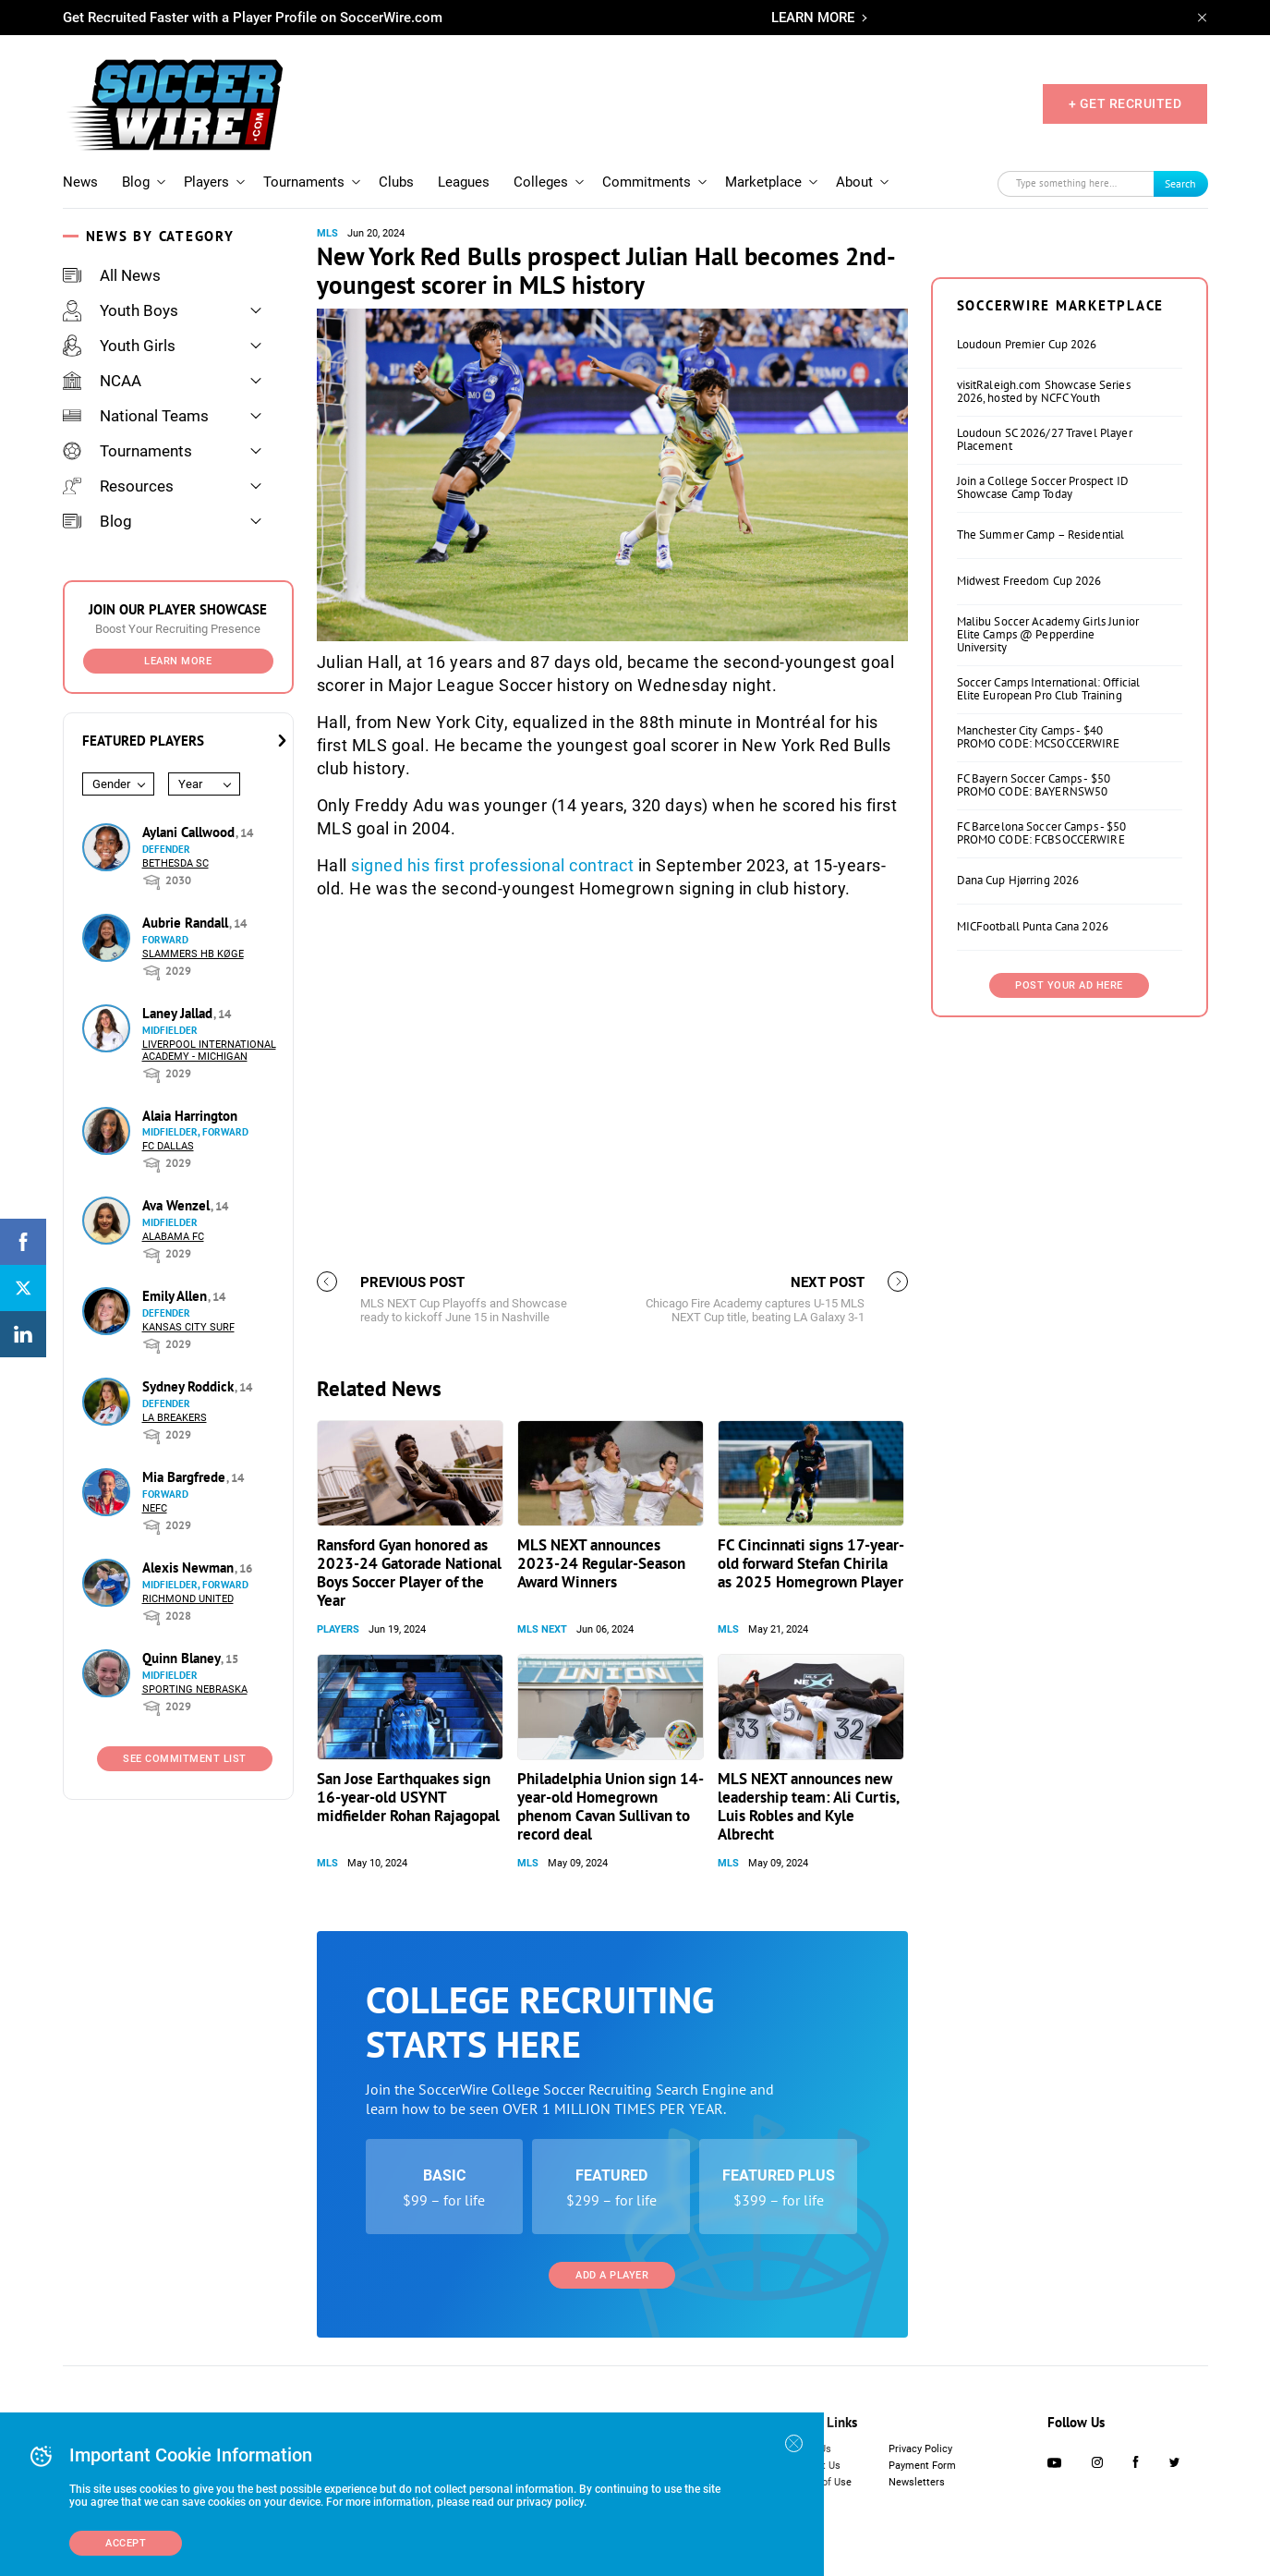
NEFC (154, 1508)
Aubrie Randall (187, 922)
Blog (136, 182)
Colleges (541, 182)
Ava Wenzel (177, 1205)
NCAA (102, 380)
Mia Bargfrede (185, 1477)
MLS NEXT (542, 1629)
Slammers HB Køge (193, 954)
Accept (125, 2543)
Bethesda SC (175, 863)
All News (112, 275)
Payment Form (922, 2466)
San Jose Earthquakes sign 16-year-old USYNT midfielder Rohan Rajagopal (408, 1797)
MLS (327, 233)
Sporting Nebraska (195, 1689)
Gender (111, 784)
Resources (118, 486)
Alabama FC (173, 1237)
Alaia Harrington (189, 1115)
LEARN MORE (812, 17)
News (80, 182)
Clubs (396, 182)
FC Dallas (168, 1146)
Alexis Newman (189, 1567)
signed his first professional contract (492, 865)
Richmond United (188, 1599)
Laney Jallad (179, 1013)
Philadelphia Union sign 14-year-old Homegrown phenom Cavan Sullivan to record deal (610, 1806)
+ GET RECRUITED (1125, 103)
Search (1180, 183)
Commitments (646, 182)
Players (206, 182)
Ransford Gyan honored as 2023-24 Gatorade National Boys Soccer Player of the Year (409, 1572)
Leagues (464, 182)
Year (190, 784)
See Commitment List (185, 1759)
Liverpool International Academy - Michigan (209, 1051)
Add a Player (611, 2275)
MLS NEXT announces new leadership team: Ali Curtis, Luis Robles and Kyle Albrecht (808, 1806)
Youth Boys (120, 310)
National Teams (136, 416)
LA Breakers (174, 1418)
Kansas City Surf (188, 1327)
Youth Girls (119, 345)
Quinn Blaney (183, 1658)
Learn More (178, 661)
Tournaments (304, 182)
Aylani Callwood (190, 832)
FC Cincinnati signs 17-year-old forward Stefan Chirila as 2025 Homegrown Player (811, 1563)
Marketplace (763, 182)
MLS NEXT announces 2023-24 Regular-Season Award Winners (601, 1563)
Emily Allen (176, 1296)
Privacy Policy (920, 2449)
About (854, 182)
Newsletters (917, 2482)
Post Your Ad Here (1069, 985)
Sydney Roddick (189, 1386)
